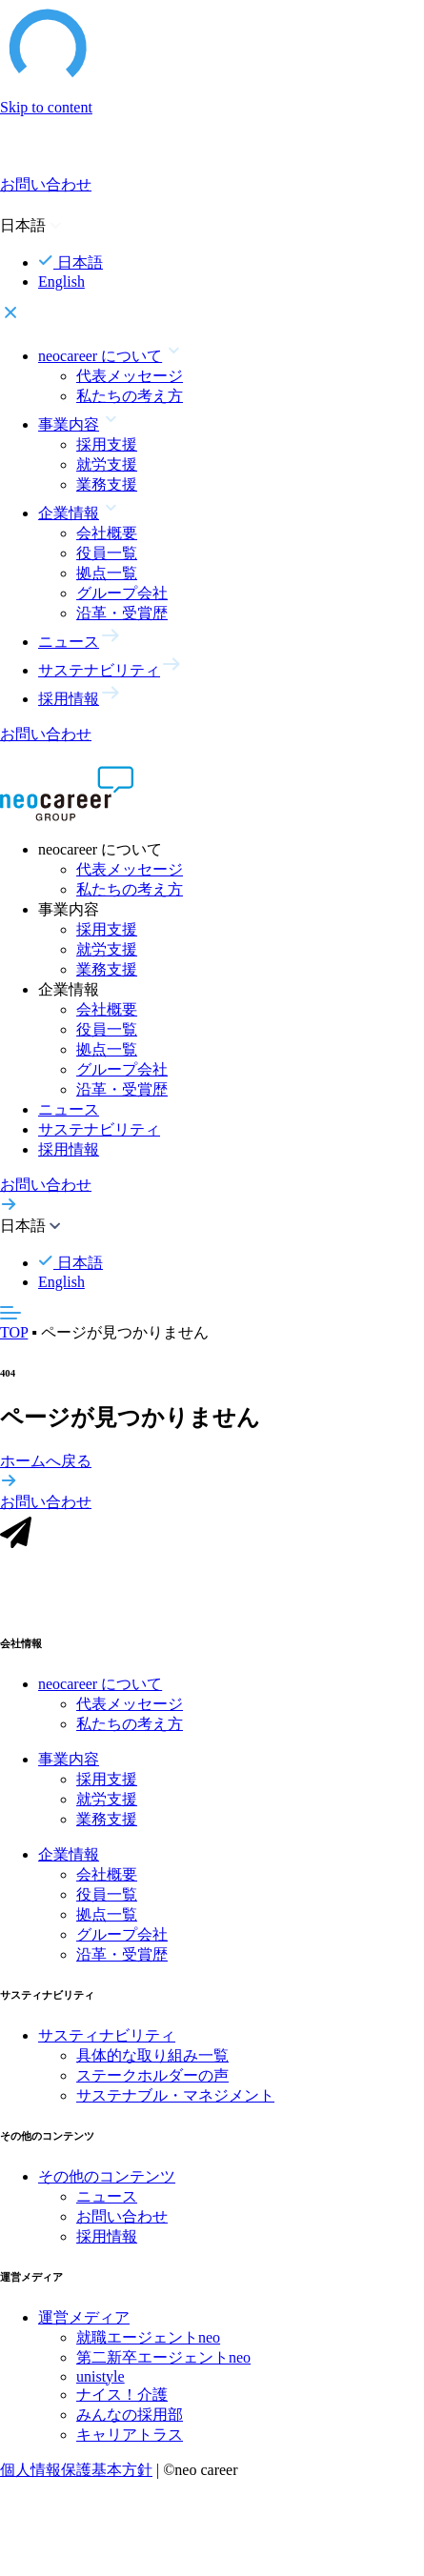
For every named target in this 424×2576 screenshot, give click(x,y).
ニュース (68, 1109)
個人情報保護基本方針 (76, 2472)
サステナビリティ (99, 1129)
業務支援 (106, 484)
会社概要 (106, 533)
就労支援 (106, 464)
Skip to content (46, 107)
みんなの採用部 (129, 2416)
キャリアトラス (129, 2436)
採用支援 (106, 444)
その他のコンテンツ (106, 2178)
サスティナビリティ (106, 2037)
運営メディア (84, 2319)
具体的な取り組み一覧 (152, 2057)
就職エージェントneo (148, 2339)
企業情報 (68, 1856)
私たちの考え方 (129, 396)
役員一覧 (106, 553)
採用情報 (68, 1149)
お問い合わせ (122, 2218)
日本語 (70, 262)
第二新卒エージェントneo (163, 2359)
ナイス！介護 (122, 2396)
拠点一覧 (106, 573)
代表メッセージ (129, 376)
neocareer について (100, 1686)
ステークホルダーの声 (152, 2077)
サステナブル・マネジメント (175, 2097)
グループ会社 (122, 593)
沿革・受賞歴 (122, 613)
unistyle (100, 2378)
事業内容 (68, 1761)
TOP (14, 1332)
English (61, 281)
